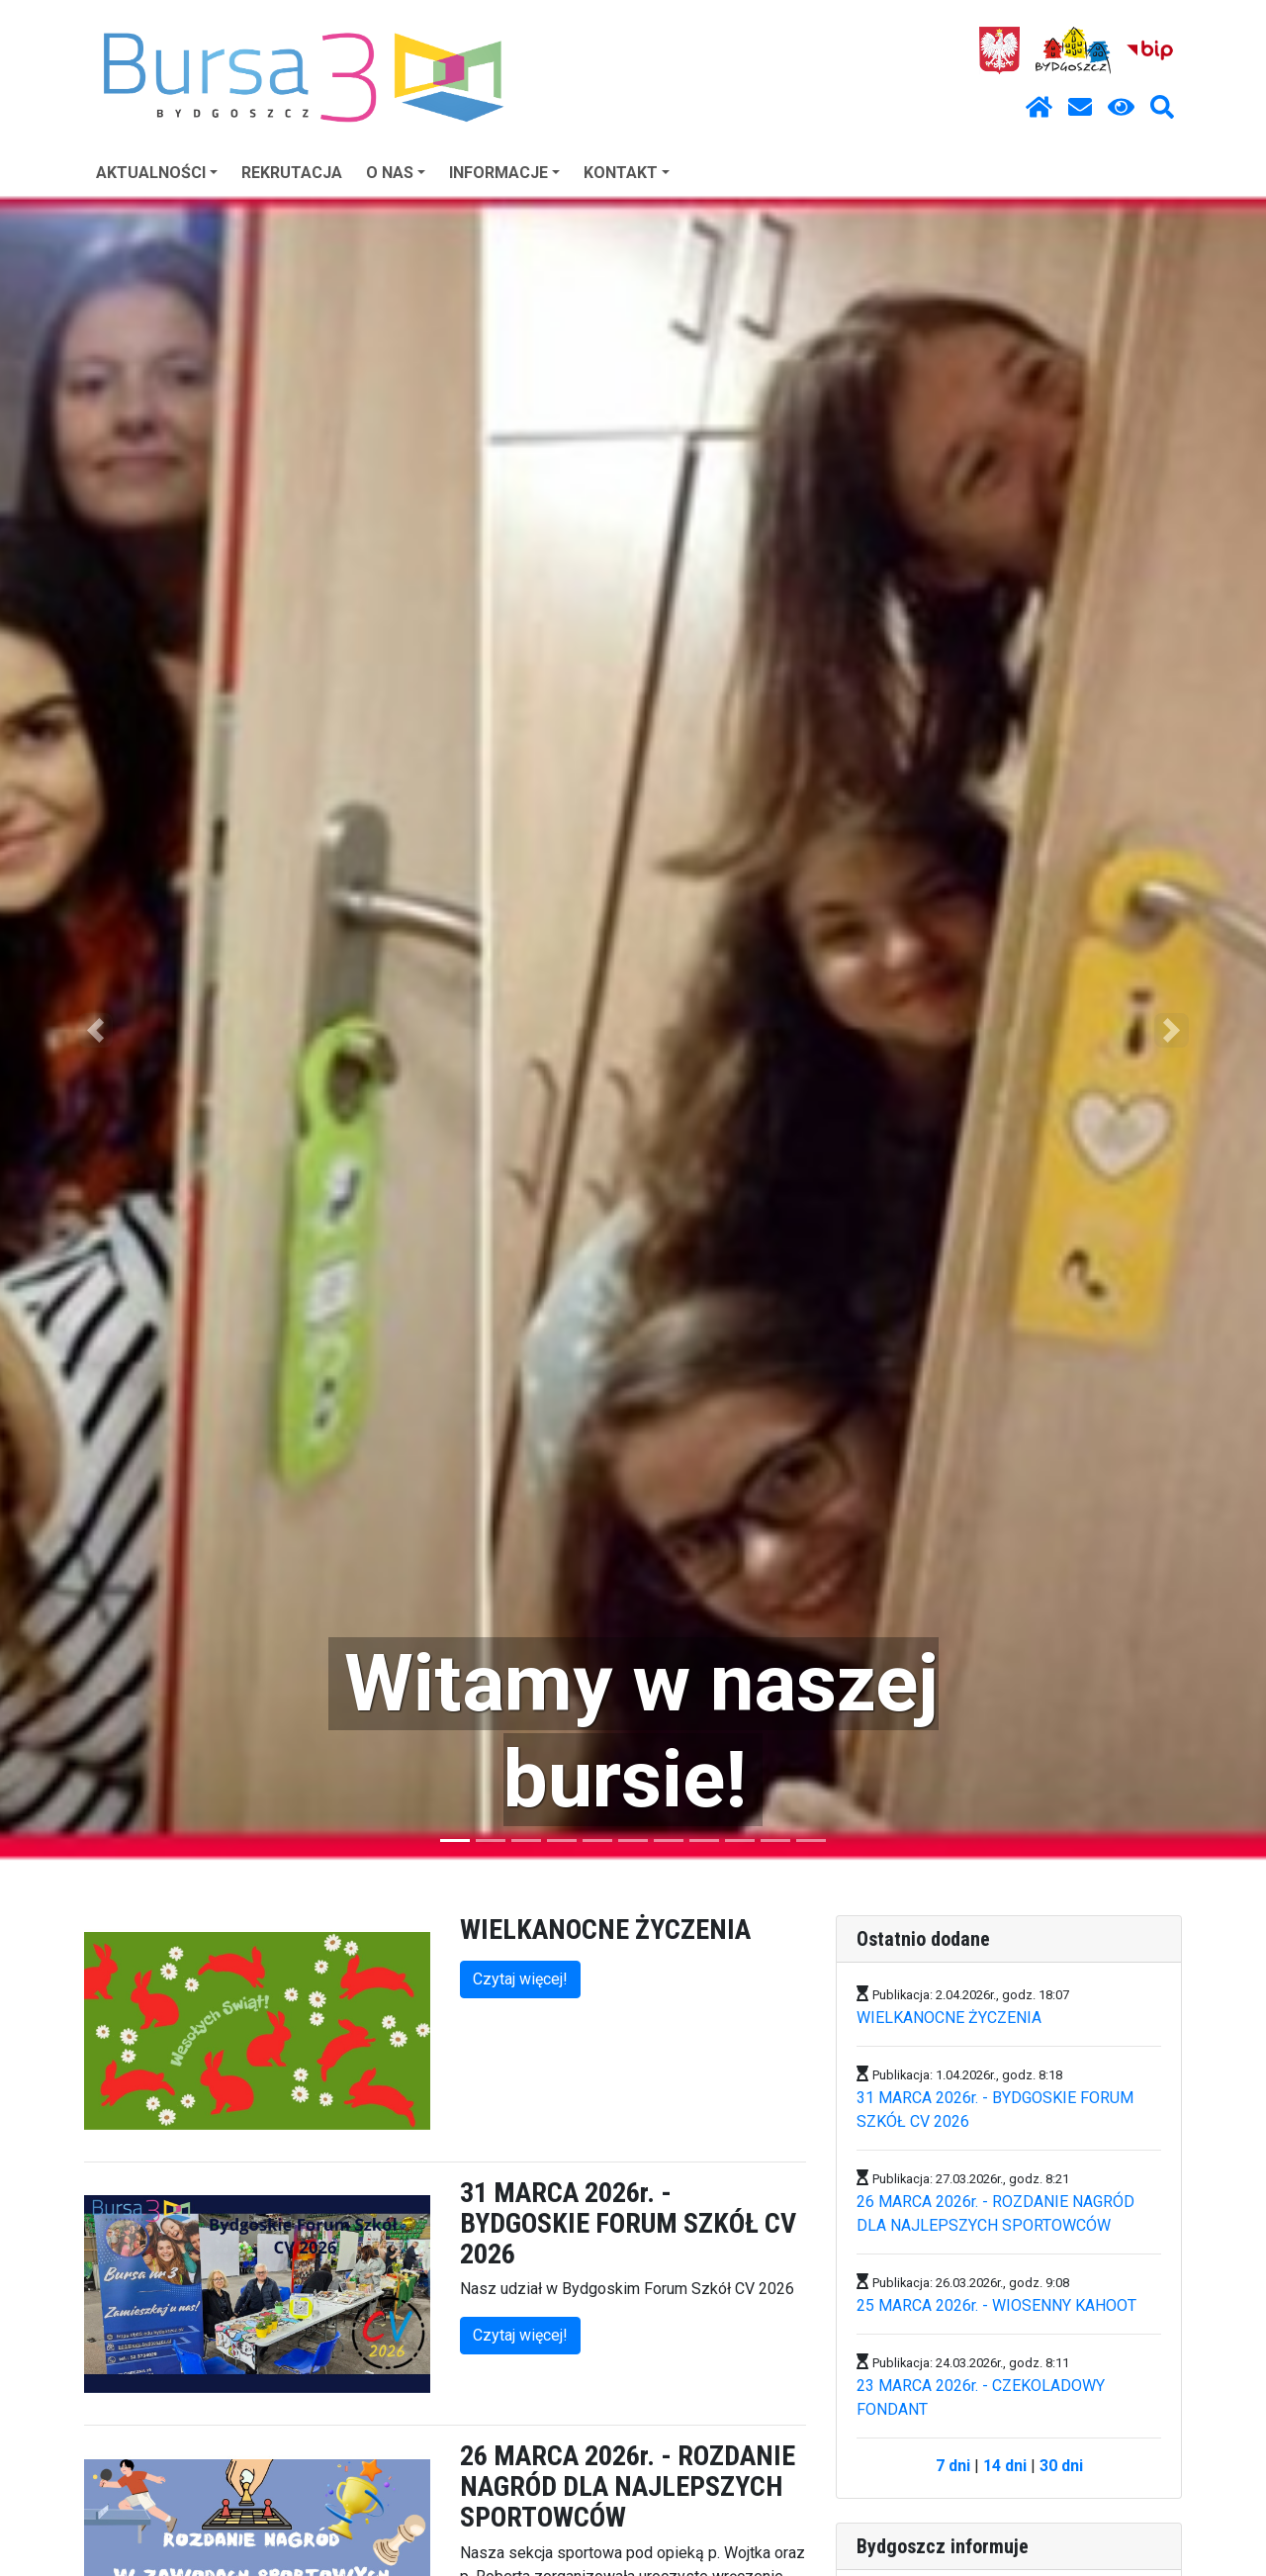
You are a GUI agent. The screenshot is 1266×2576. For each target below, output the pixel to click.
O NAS (395, 172)
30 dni (1061, 2465)
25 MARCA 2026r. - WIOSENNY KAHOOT (996, 2305)
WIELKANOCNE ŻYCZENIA (949, 2017)
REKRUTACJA (291, 172)
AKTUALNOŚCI (157, 172)
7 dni (953, 2465)
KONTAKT (627, 172)
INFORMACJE (504, 172)
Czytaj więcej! (520, 1979)
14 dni (1005, 2465)
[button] (95, 1030)
